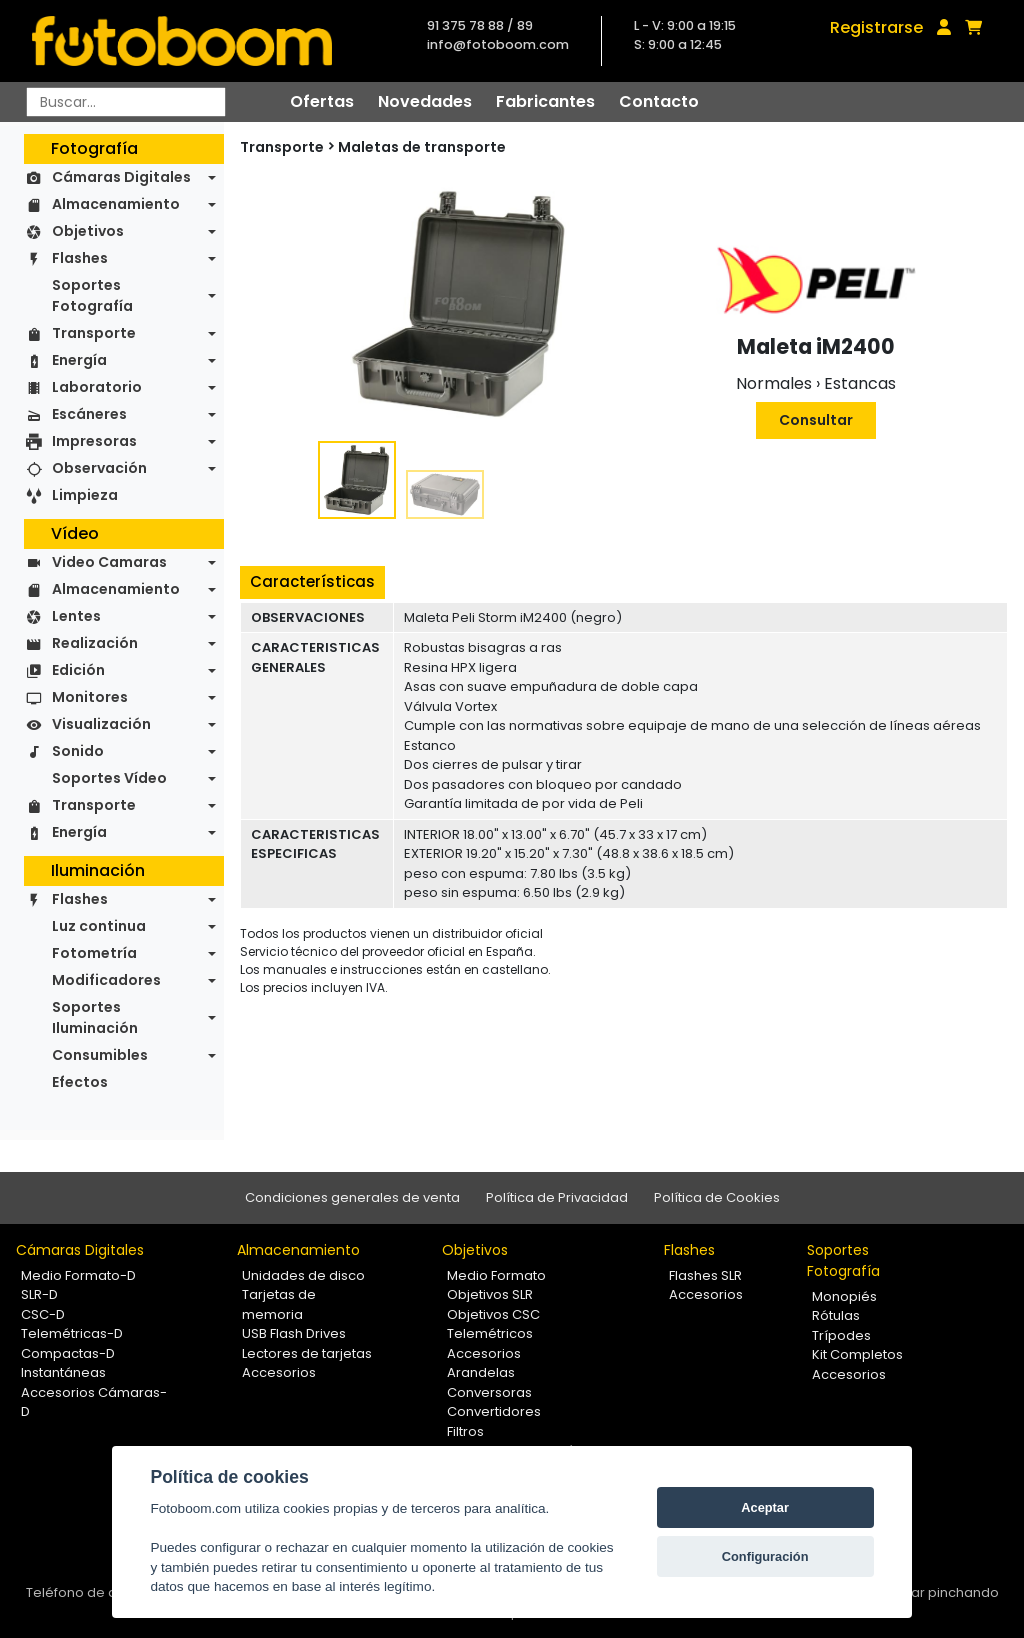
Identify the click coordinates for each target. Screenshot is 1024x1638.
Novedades (425, 101)
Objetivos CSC (493, 1314)
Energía (79, 360)
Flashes (80, 258)
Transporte (94, 333)
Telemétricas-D (72, 1333)
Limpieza (85, 495)
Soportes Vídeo (109, 778)
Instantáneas (63, 1372)
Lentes (76, 616)
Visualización (101, 724)
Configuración (765, 1556)
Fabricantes (545, 101)
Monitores (90, 697)
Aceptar (765, 1507)
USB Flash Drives (294, 1333)
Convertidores (494, 1411)
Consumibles (100, 1055)
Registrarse (876, 27)
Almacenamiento (116, 204)
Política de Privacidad (557, 1197)
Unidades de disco (303, 1275)
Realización (95, 643)
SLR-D (39, 1294)
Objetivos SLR (490, 1294)
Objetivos (88, 231)
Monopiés (844, 1296)
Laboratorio (97, 387)
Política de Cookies (717, 1197)
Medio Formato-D (78, 1275)
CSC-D (43, 1314)
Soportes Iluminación (95, 1017)
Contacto (659, 101)
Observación (99, 468)
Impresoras (94, 441)
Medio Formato (496, 1275)
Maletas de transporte (422, 147)
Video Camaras (109, 562)
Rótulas (836, 1315)
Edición (78, 670)
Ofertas (322, 101)
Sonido (78, 751)
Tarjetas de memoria (279, 1304)
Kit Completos (857, 1354)
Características (312, 581)
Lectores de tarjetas (307, 1353)
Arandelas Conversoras (489, 1382)
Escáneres (89, 414)
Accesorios (279, 1372)
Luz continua (99, 926)
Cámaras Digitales (121, 177)
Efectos (80, 1082)
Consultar (816, 420)
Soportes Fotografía (92, 295)
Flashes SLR (705, 1275)
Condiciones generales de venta (352, 1197)
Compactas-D (68, 1353)
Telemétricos (490, 1333)
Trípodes (841, 1335)
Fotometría (94, 953)
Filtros (465, 1431)
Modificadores (106, 980)
